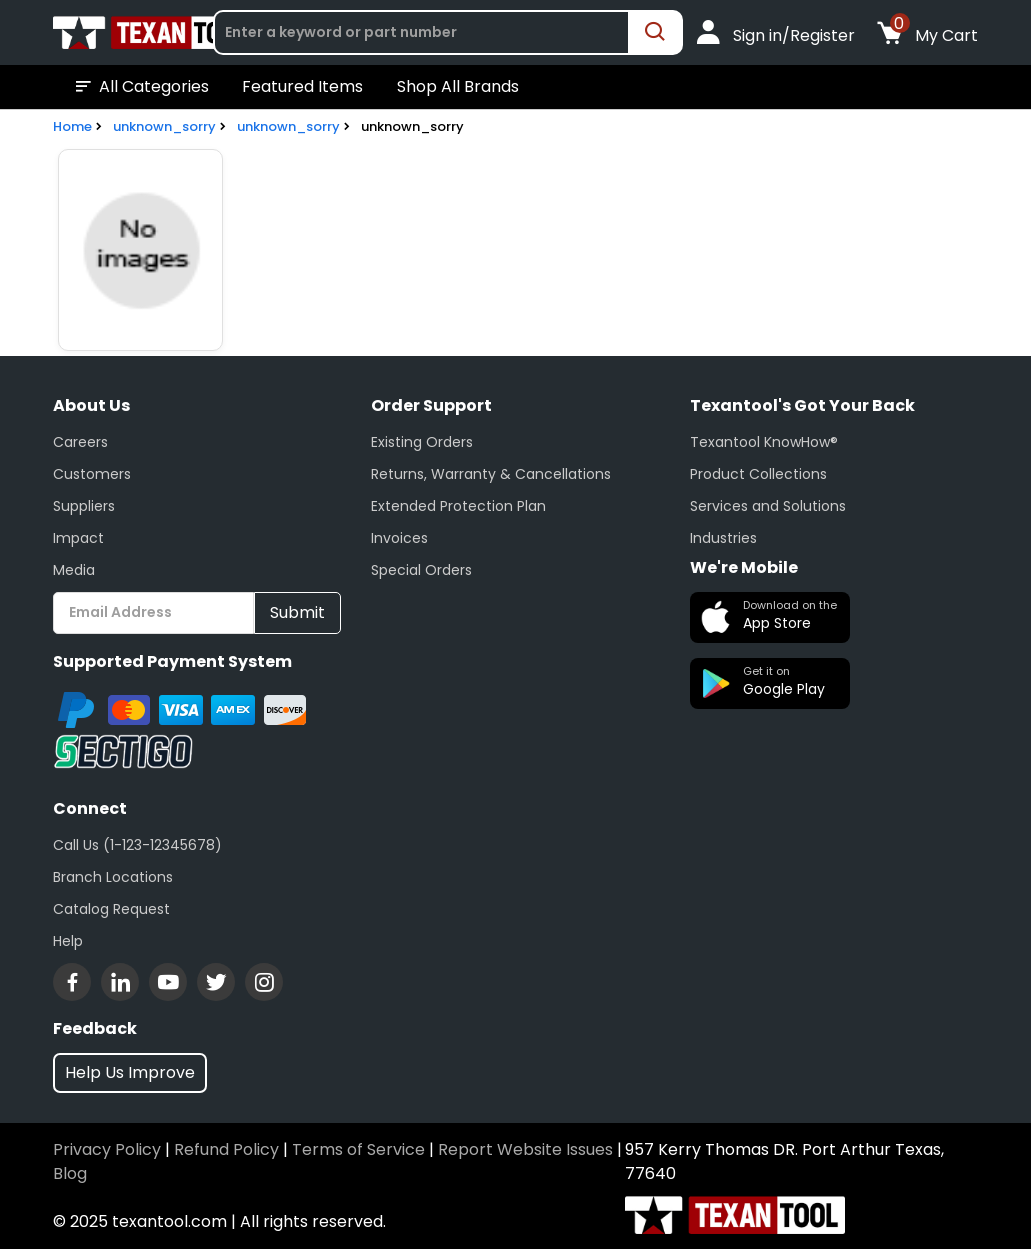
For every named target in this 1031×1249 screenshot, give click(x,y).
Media (74, 570)
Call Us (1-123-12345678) (137, 845)
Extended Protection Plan (458, 506)
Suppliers (84, 506)
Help (68, 941)
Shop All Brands (458, 86)
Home (72, 126)
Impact (78, 538)
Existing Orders (422, 442)
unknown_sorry (164, 126)
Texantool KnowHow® (764, 442)
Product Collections (758, 474)
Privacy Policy (107, 1149)
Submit (297, 612)
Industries (723, 538)
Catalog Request (111, 909)
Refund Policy (226, 1149)
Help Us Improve (130, 1072)
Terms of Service (358, 1149)
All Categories (140, 87)
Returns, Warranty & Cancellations (491, 474)
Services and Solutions (768, 506)
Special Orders (421, 570)
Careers (80, 442)
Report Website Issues (525, 1149)
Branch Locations (113, 877)
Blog (70, 1173)
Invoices (399, 538)
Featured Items (302, 86)
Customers (92, 474)
